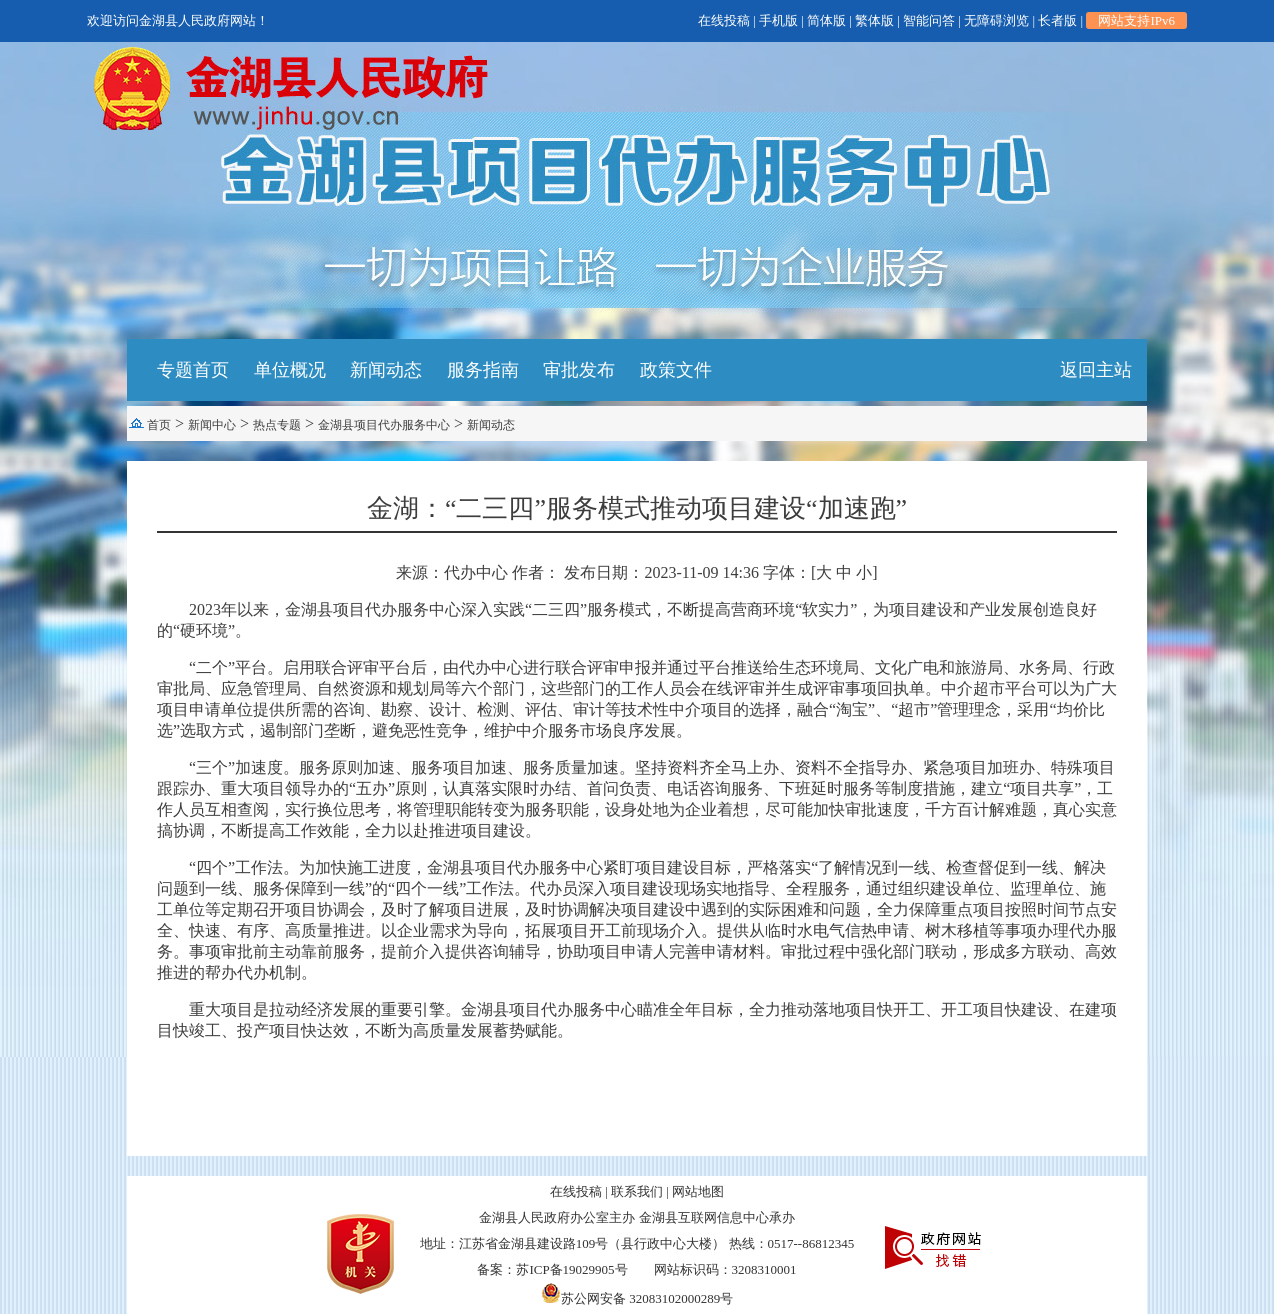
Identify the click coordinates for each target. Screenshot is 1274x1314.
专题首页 (193, 370)
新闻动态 (386, 370)
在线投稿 (724, 20)
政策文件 (676, 370)
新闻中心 (212, 425)
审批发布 (579, 370)
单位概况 (290, 370)
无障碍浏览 (996, 20)
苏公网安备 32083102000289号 (637, 1298)
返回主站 (1096, 370)
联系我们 (637, 1191)
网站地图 (698, 1191)
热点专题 (277, 425)
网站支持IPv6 (1136, 20)
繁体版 (874, 20)
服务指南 (483, 370)
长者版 (1057, 20)
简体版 (826, 20)
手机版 (778, 20)
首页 (159, 425)
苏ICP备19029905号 (571, 1269)
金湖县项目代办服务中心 (384, 425)
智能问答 (929, 20)
